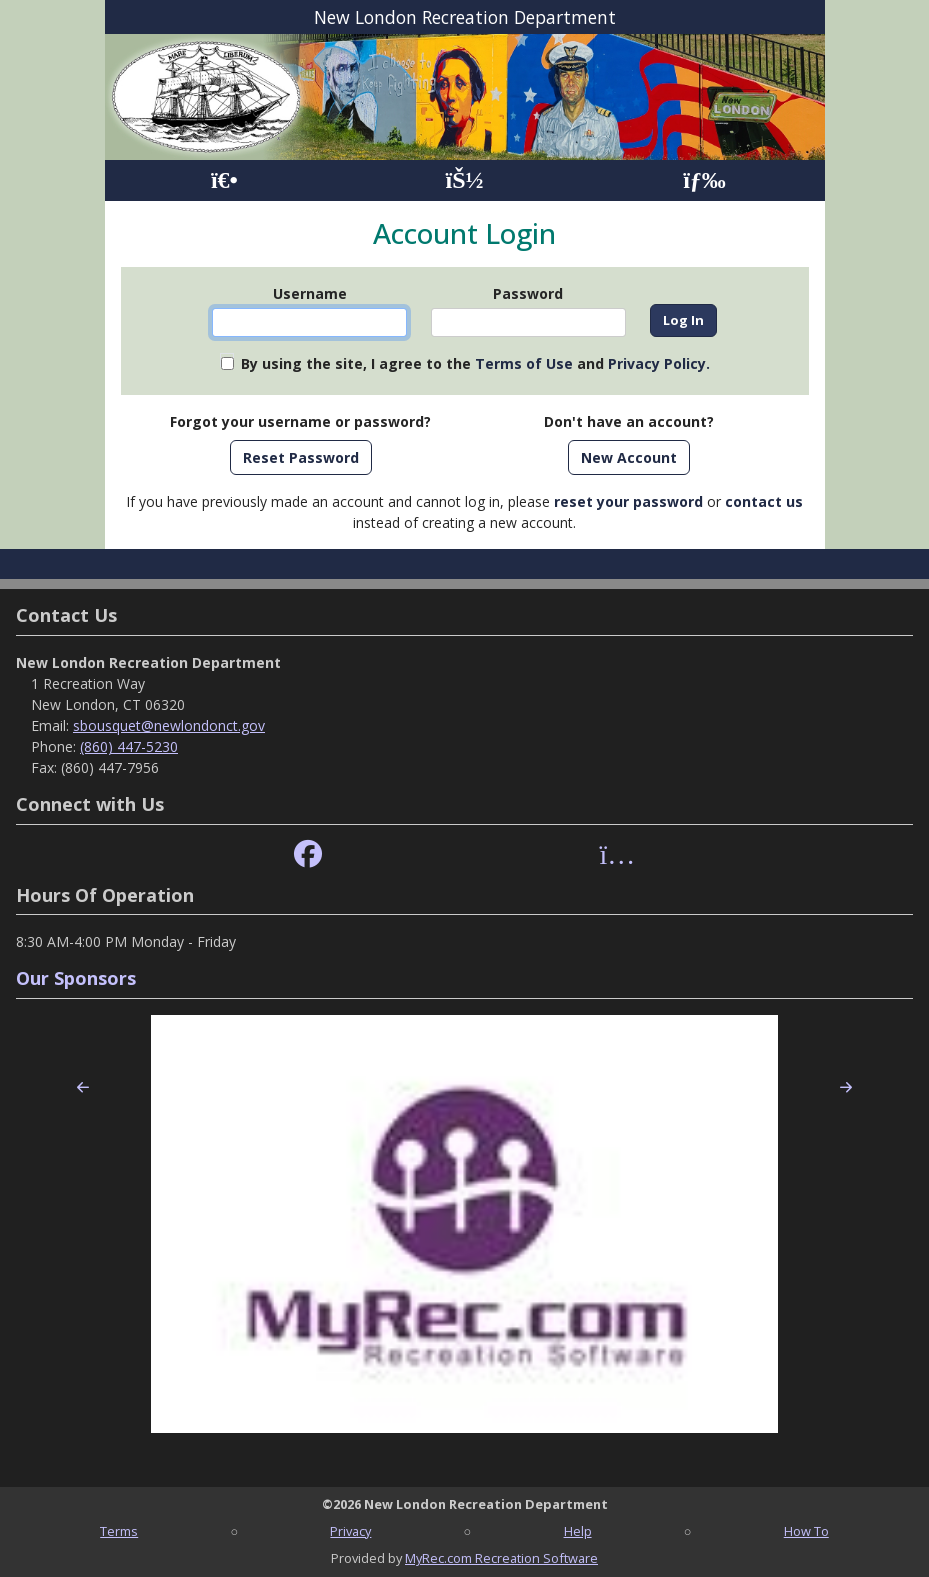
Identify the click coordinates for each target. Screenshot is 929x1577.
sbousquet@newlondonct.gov (169, 725)
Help (578, 1531)
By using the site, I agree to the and (475, 363)
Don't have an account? (629, 421)
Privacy (350, 1531)
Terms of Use (524, 363)
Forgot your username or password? (300, 421)
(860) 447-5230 (129, 746)
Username (310, 293)
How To (806, 1531)
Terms (119, 1531)
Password (528, 293)
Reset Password (301, 457)
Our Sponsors (76, 978)
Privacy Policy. (659, 363)
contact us (764, 501)
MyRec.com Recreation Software (501, 1558)
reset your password (628, 501)
